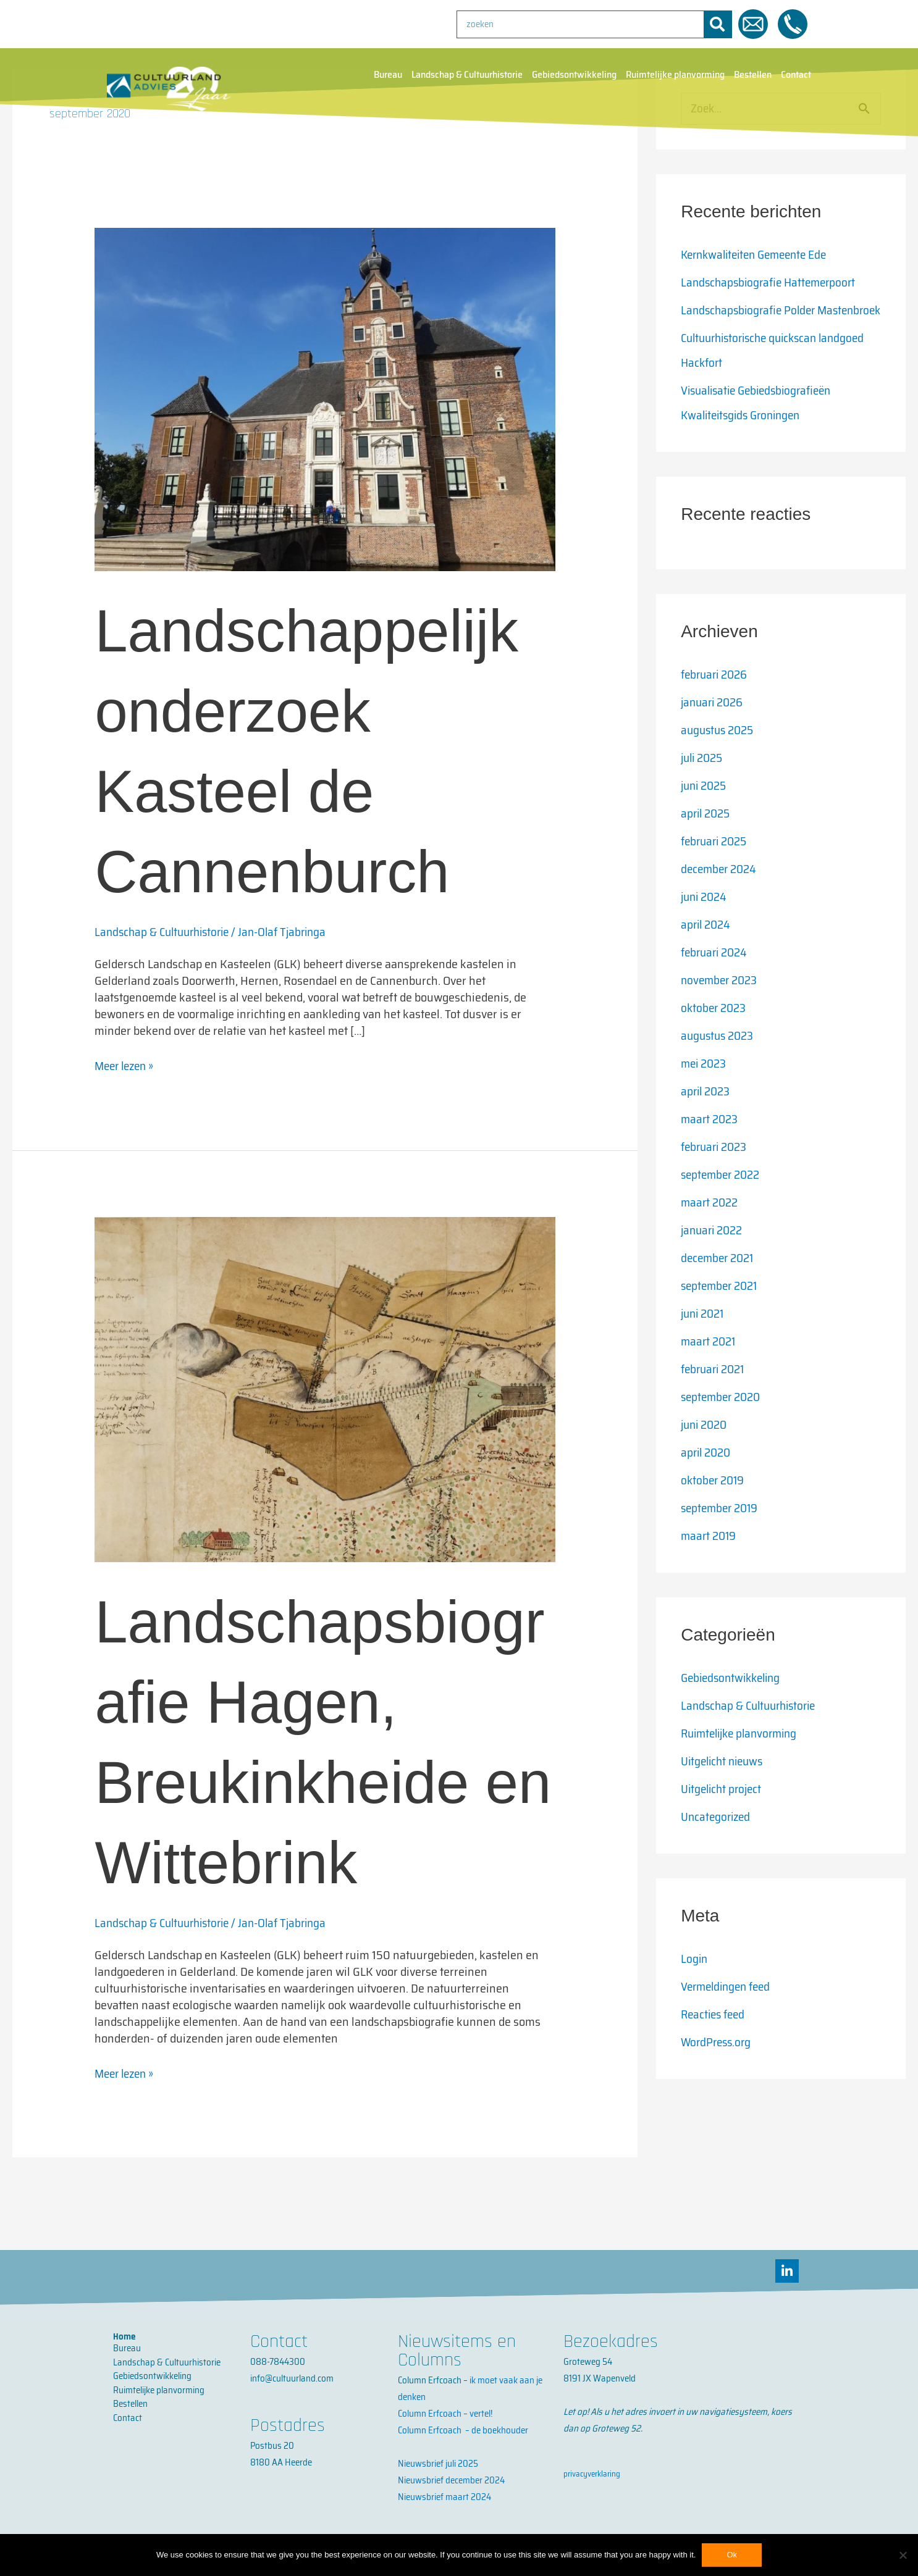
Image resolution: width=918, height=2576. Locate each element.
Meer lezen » (127, 1066)
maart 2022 (711, 1227)
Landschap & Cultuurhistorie (467, 75)
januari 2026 (714, 727)
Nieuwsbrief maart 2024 (444, 2497)
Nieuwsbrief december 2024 (451, 2480)
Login (695, 1984)
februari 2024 (716, 977)
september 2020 (723, 1422)
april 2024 (707, 950)
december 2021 (720, 1283)
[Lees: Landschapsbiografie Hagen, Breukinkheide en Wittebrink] (325, 1388)
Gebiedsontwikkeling (574, 75)
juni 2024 (706, 922)
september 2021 (722, 1311)
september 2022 (723, 1200)
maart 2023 (711, 1144)
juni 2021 (704, 1339)
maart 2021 (710, 1366)
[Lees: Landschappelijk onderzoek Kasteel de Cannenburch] (325, 398)
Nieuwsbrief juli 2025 (438, 2463)
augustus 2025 (720, 755)
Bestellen (753, 75)
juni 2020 (706, 1450)
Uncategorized (717, 1842)
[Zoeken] (717, 24)
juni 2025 (706, 811)
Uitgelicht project (723, 1814)
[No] (902, 2555)
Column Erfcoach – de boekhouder (463, 2430)
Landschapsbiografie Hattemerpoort (772, 283)
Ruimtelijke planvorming (675, 75)
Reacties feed (715, 2039)
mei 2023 (705, 1088)
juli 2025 (704, 783)
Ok (731, 2554)
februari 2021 (715, 1394)
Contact (796, 75)
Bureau (388, 75)
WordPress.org (718, 2067)
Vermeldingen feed (729, 2012)
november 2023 (721, 1005)
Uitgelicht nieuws (725, 1786)
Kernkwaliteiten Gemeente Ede (759, 255)
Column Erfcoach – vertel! (445, 2413)
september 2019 (722, 1533)
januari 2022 (714, 1255)
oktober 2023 (715, 1033)
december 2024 (721, 894)
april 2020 (708, 1477)
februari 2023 (716, 1172)
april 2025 (707, 838)
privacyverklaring (591, 2473)
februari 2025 (716, 866)
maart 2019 (710, 1561)
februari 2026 (716, 699)
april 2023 (707, 1116)
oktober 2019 (714, 1505)
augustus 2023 (719, 1061)
